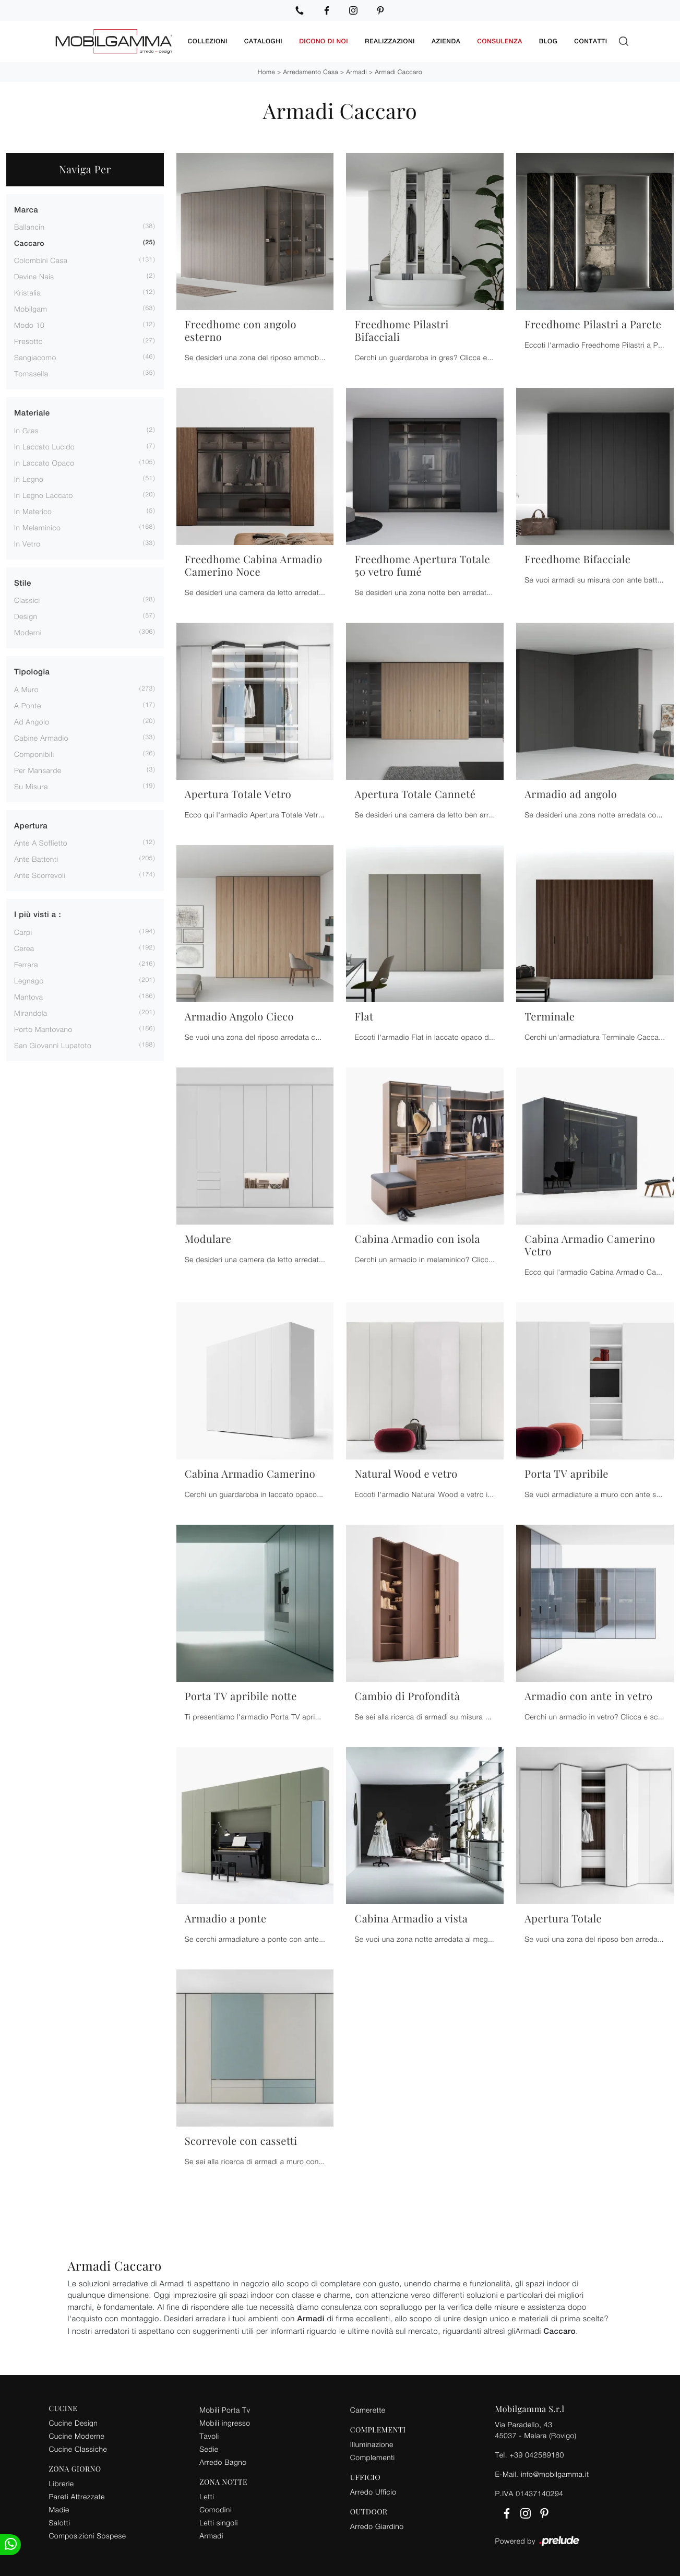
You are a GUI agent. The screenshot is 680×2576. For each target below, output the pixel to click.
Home (266, 71)
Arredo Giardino (377, 2525)
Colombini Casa (40, 260)
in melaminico (37, 527)
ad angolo (32, 721)
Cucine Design (73, 2422)
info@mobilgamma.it (555, 2473)
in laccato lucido (44, 446)
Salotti (59, 2522)
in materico (33, 510)
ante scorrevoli (40, 875)
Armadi (356, 71)
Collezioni (208, 41)
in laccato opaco (44, 462)
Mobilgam (30, 308)
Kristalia (27, 292)
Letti (206, 2495)
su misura (31, 785)
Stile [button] (22, 582)
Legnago (28, 980)
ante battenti (36, 858)
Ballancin (29, 226)
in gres (26, 429)
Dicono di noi (323, 41)
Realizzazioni (390, 41)
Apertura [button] (30, 825)
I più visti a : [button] (37, 914)
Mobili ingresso (224, 2422)
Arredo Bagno (222, 2461)
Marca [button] (26, 209)
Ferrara (26, 963)
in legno (28, 478)
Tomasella (31, 373)
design (25, 616)
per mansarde (38, 769)
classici (27, 600)
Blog (548, 41)
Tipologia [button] (32, 672)
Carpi (23, 931)
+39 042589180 (536, 2454)
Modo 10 (29, 324)
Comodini (215, 2508)
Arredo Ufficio (373, 2491)
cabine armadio (41, 737)
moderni (28, 632)
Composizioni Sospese (87, 2535)
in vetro (27, 543)
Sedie (208, 2448)
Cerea (24, 947)
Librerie (61, 2482)
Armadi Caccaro (398, 71)
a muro (26, 688)
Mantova (28, 996)
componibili (34, 753)
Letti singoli (218, 2522)
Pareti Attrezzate (77, 2495)
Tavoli (209, 2435)
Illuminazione (371, 2443)
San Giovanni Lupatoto (52, 1044)
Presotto (28, 341)
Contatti (590, 41)
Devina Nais (34, 276)
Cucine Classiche (78, 2448)
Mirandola (30, 1012)
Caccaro (29, 244)
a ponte (27, 705)
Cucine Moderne (77, 2435)
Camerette (368, 2409)
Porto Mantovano (43, 1028)
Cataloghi (263, 41)
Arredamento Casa (310, 71)
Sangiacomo (35, 357)
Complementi (372, 2456)
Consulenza (499, 41)
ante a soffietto (40, 842)
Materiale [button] (32, 413)
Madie (59, 2508)
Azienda (446, 41)
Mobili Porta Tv (224, 2409)
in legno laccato (43, 494)
